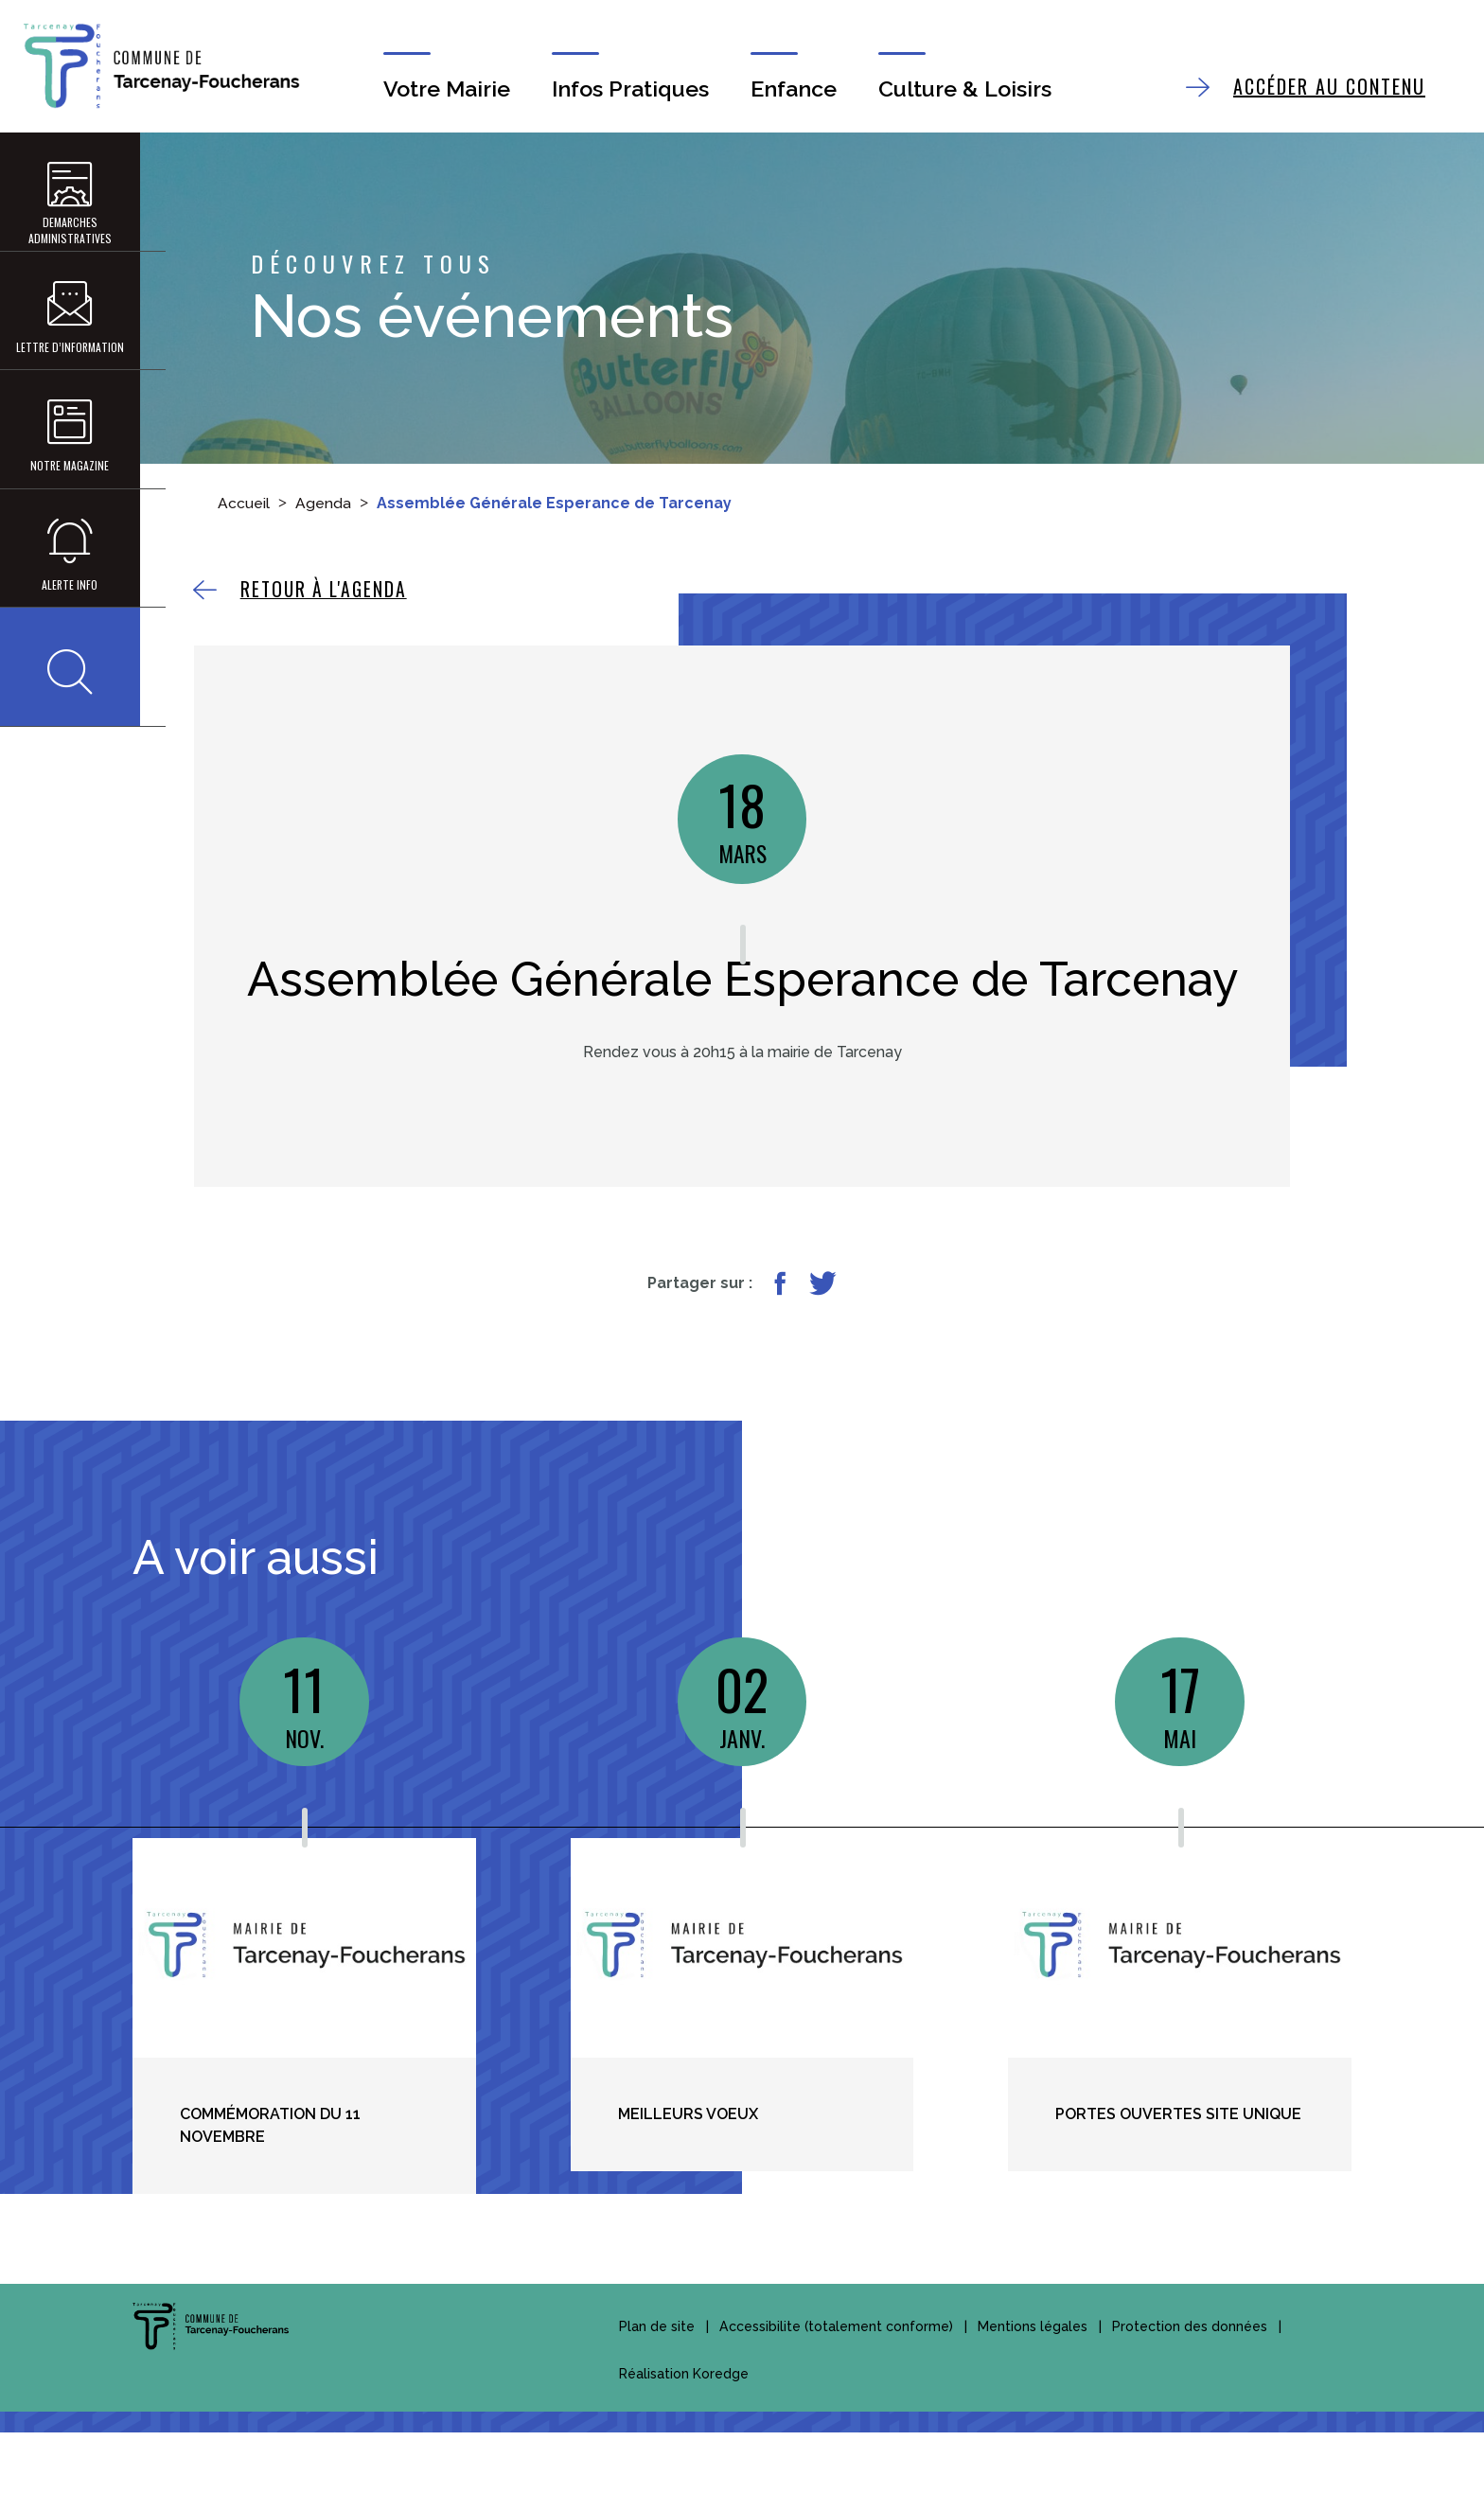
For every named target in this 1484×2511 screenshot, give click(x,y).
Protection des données (1188, 2405)
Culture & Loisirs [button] (973, 89)
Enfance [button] (796, 89)
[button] (66, 732)
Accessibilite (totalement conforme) (835, 2405)
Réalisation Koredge (684, 2452)
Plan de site (657, 2405)
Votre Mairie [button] (438, 89)
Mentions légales (1031, 2405)
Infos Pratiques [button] (628, 89)
